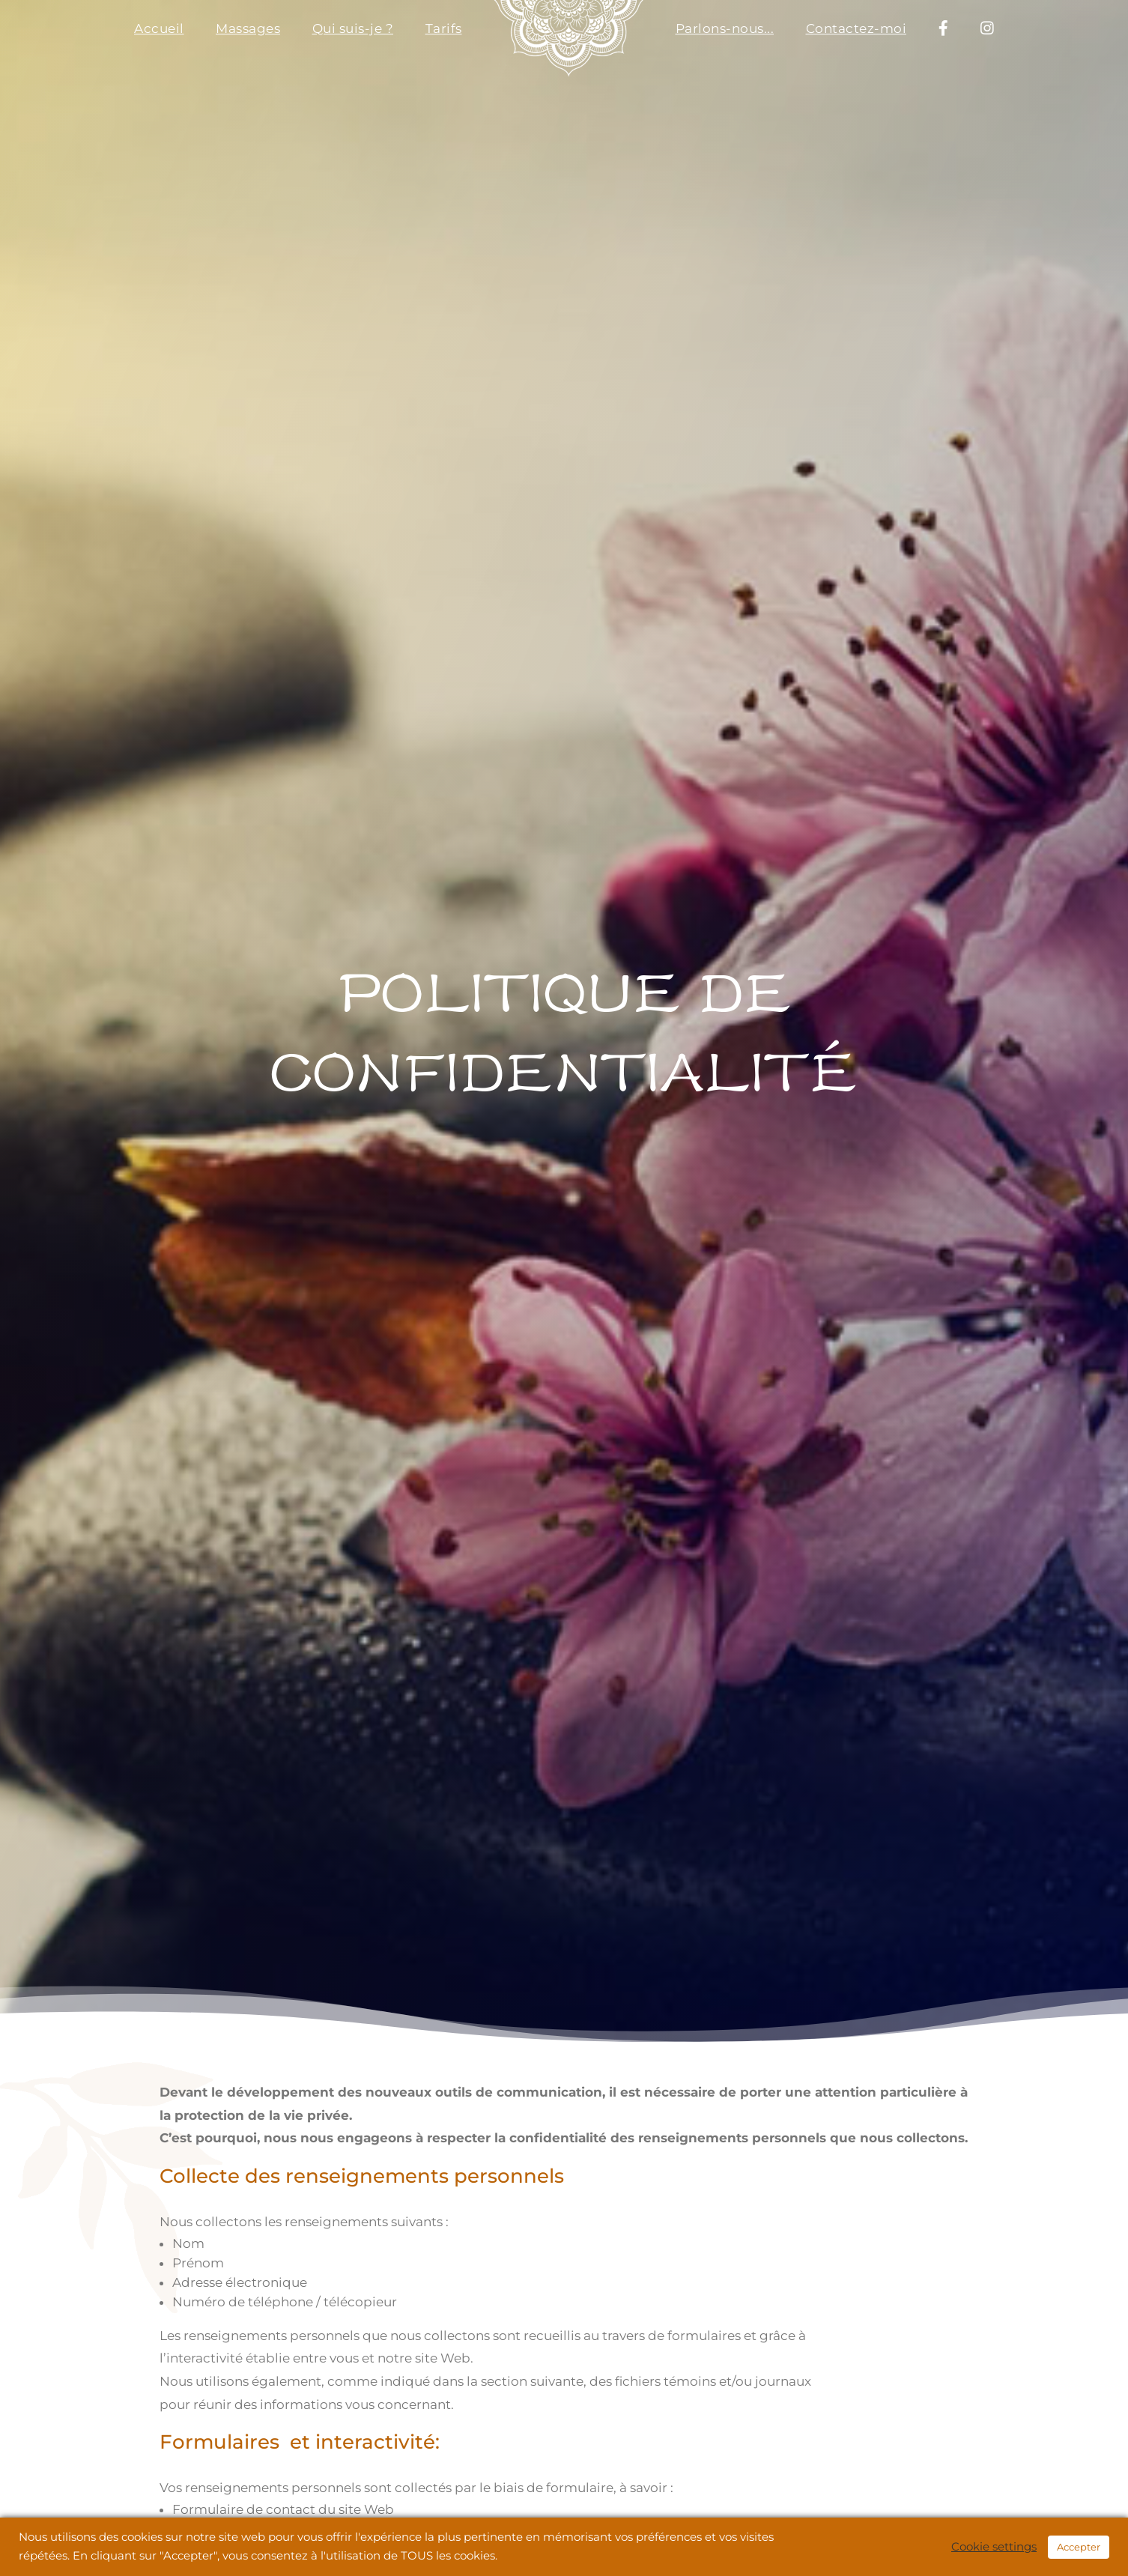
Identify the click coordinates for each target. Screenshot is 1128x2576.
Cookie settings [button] (994, 2547)
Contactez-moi (856, 28)
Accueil (159, 28)
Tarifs (443, 28)
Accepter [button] (1078, 2547)
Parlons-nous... (725, 28)
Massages (248, 28)
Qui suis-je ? (353, 28)
